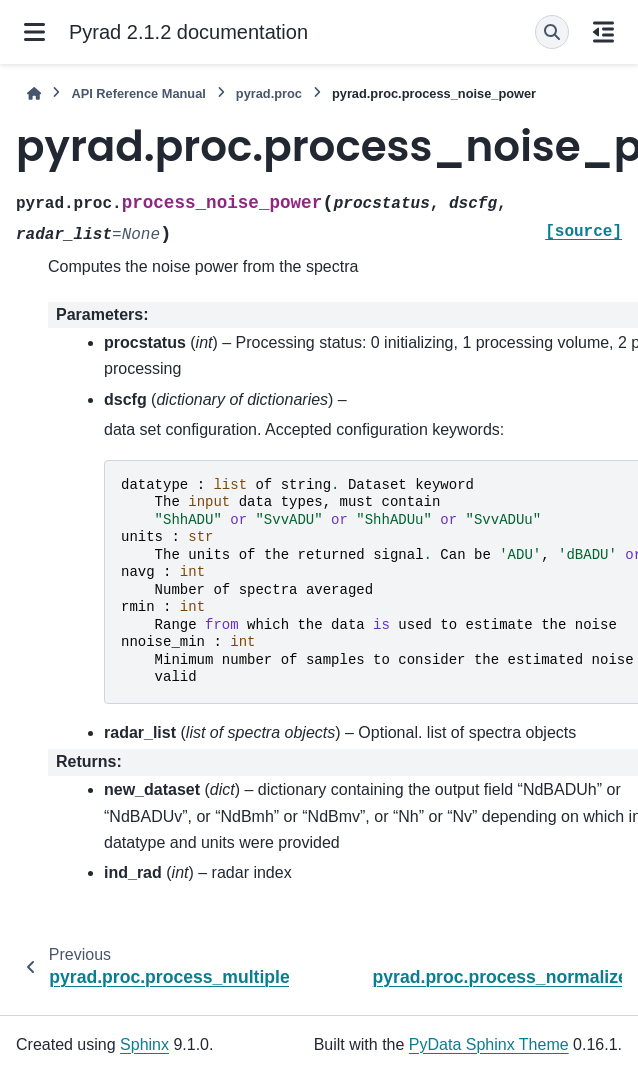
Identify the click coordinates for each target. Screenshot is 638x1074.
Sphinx (144, 1044)
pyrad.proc (269, 93)
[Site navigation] (34, 32)
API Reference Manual (138, 93)
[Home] (34, 93)
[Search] (552, 32)
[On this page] (603, 32)
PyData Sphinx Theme (489, 1044)
